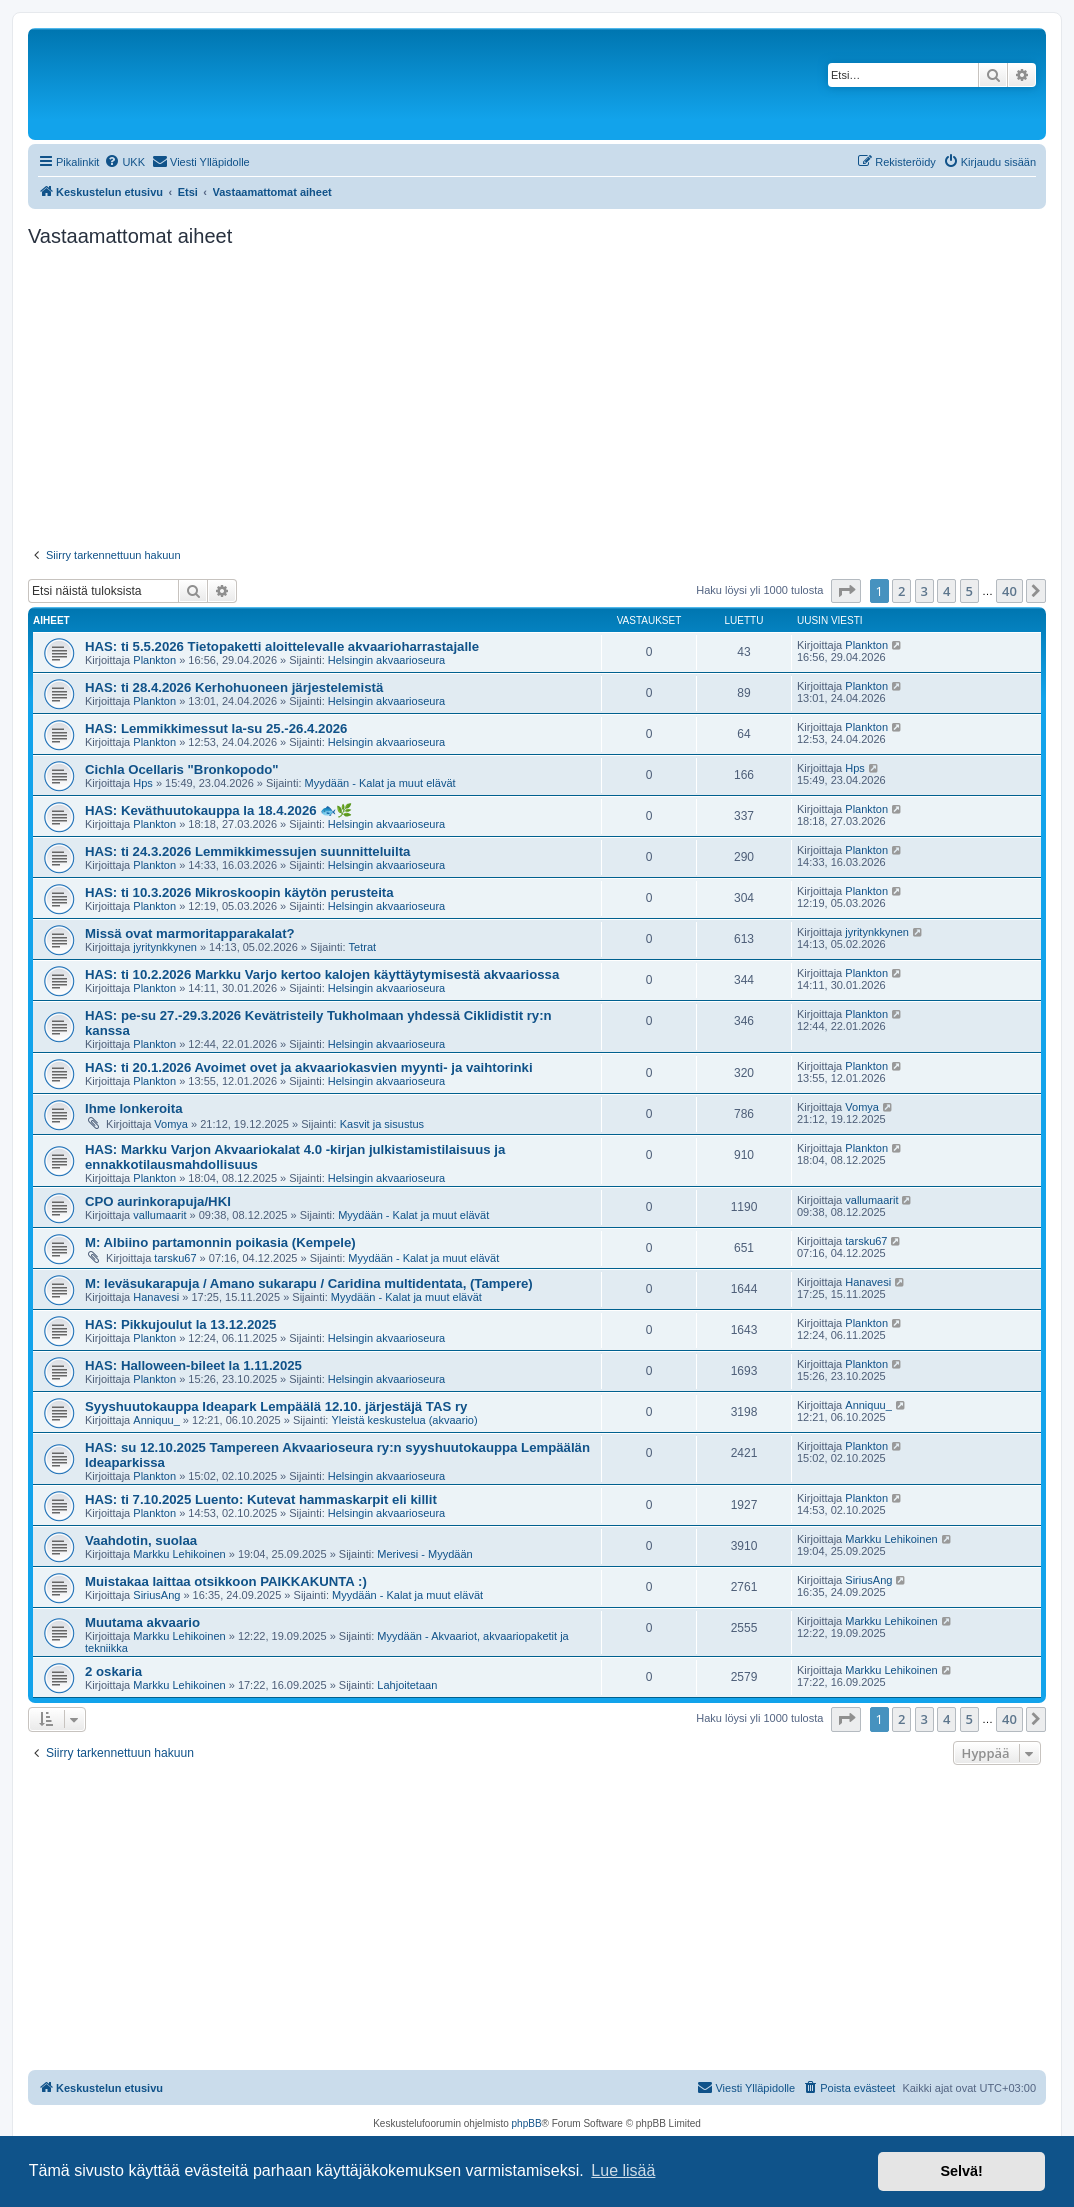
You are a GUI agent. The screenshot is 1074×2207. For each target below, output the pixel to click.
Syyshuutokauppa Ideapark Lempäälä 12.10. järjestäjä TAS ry (276, 1406)
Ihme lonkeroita (133, 1108)
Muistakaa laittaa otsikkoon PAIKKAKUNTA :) (226, 1581)
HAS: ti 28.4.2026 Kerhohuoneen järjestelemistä (234, 687)
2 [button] (901, 591)
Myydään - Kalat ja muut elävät (380, 783)
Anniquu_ (156, 1420)
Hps (143, 783)
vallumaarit (159, 1215)
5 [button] (969, 591)
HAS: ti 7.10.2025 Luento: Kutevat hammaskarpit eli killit (261, 1499)
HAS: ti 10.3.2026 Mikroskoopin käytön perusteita (239, 892)
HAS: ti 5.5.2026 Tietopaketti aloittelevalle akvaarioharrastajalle (282, 646)
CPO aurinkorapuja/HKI (158, 1201)
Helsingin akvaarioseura (386, 660)
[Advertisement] (537, 398)
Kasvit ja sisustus (382, 1124)
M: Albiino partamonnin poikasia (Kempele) (220, 1242)
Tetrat (363, 947)
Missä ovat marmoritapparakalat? (190, 933)
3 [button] (924, 591)
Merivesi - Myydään (424, 1554)
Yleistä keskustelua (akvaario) (404, 1420)
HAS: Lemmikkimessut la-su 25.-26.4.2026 (216, 728)
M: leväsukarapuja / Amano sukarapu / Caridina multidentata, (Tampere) (309, 1283)
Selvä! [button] (961, 2171)
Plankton (154, 660)
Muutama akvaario (142, 1622)
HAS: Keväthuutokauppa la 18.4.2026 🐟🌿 (218, 810)
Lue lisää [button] (623, 2170)
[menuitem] (124, 162)
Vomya (171, 1124)
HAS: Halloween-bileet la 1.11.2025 (193, 1365)
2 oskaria (113, 1671)
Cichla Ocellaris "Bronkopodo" (182, 769)
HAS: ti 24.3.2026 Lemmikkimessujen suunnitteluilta (247, 851)
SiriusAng (156, 1595)
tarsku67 (175, 1258)
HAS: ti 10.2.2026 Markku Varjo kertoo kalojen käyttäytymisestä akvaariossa (322, 974)
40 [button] (1009, 591)
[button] (846, 591)
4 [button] (946, 591)
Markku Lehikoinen (179, 1554)
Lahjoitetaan (407, 1685)
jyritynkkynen (165, 947)
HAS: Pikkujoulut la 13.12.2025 (180, 1324)
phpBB (527, 2123)
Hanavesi (156, 1297)
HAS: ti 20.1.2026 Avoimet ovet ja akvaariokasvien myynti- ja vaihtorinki (309, 1067)
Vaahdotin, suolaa (141, 1540)
